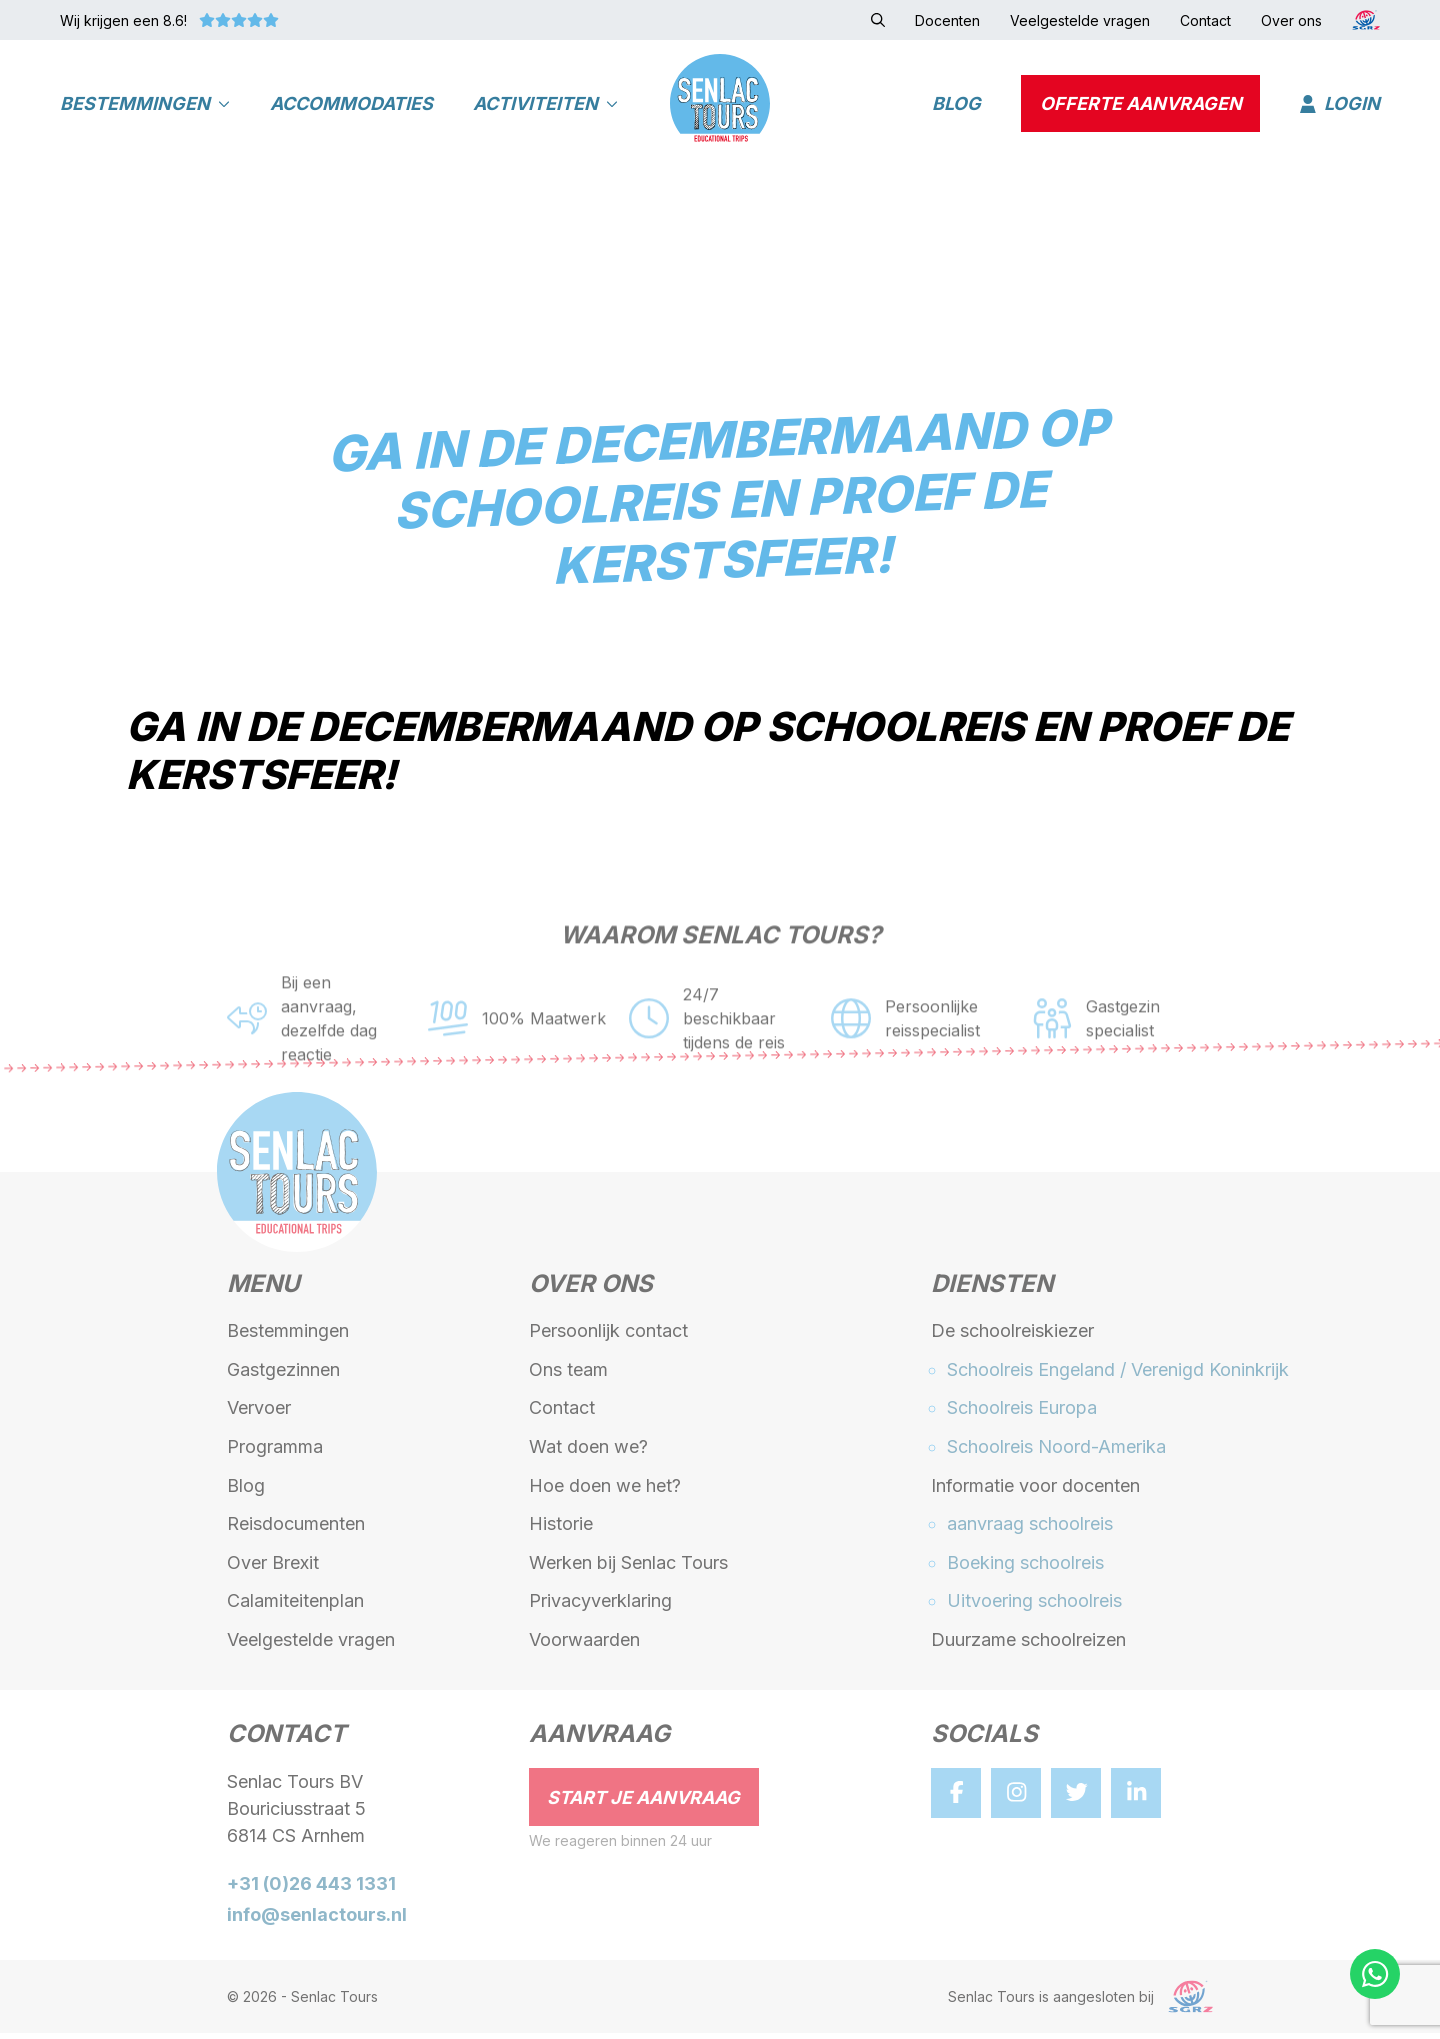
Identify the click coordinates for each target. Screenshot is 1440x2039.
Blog (956, 105)
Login (1340, 105)
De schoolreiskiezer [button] (1012, 1337)
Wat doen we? (588, 1453)
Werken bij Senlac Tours (628, 1568)
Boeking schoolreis (1025, 1568)
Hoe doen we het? (605, 1491)
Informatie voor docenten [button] (1035, 1491)
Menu (263, 1292)
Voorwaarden (584, 1646)
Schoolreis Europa (1022, 1414)
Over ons (591, 1292)
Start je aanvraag (643, 1803)
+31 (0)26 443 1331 (311, 1890)
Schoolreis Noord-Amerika (1056, 1453)
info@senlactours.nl (317, 1921)
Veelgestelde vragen (311, 1646)
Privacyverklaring (600, 1607)
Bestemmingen (145, 105)
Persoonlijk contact (608, 1337)
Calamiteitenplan (295, 1607)
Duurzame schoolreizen (1028, 1646)
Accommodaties (351, 105)
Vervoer (259, 1414)
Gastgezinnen (283, 1375)
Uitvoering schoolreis (1034, 1607)
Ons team (568, 1375)
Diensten (992, 1292)
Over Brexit (273, 1568)
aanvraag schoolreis (1030, 1530)
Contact (562, 1414)
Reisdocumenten (296, 1530)
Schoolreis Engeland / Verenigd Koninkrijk (1118, 1375)
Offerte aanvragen (1141, 105)
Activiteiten (545, 105)
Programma (275, 1453)
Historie (561, 1530)
